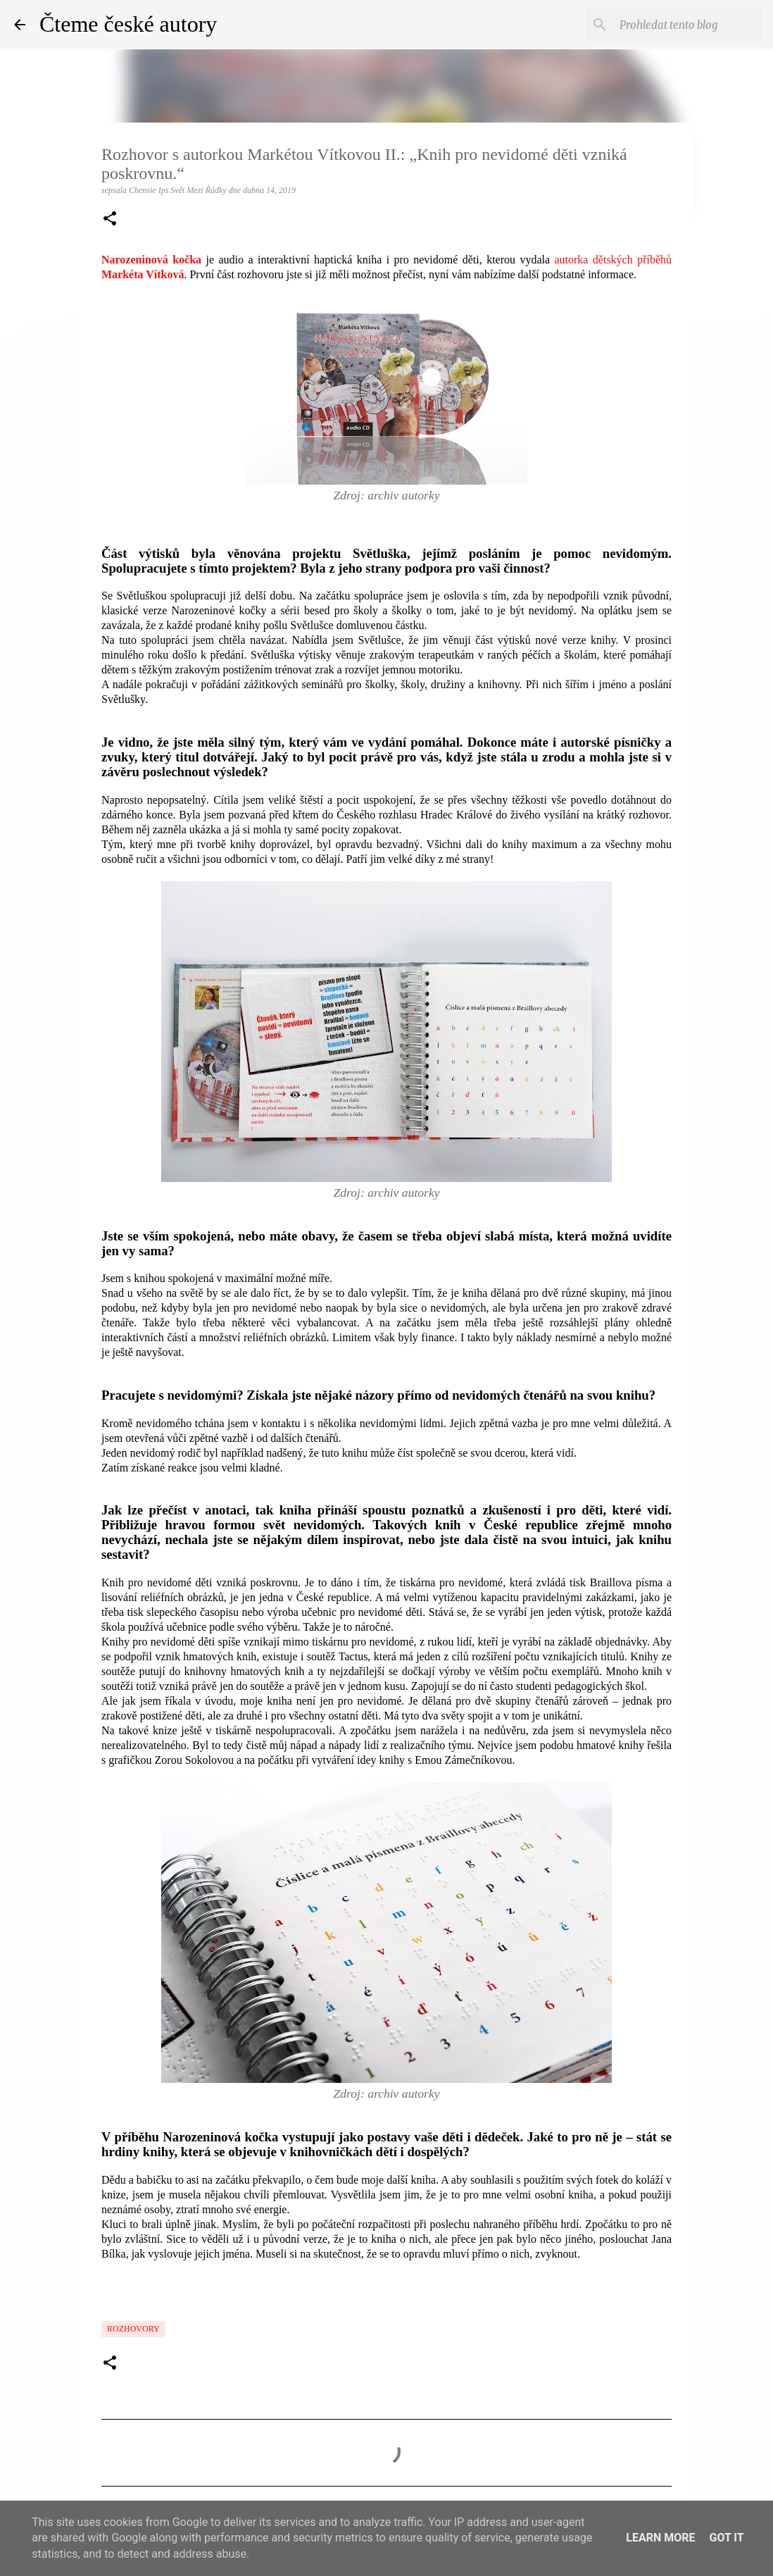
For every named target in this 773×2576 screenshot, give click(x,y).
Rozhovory (133, 2329)
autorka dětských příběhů (613, 260)
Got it (726, 2537)
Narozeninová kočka (151, 260)
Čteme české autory (128, 24)
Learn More (660, 2537)
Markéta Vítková (142, 274)
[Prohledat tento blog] (688, 25)
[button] (109, 220)
